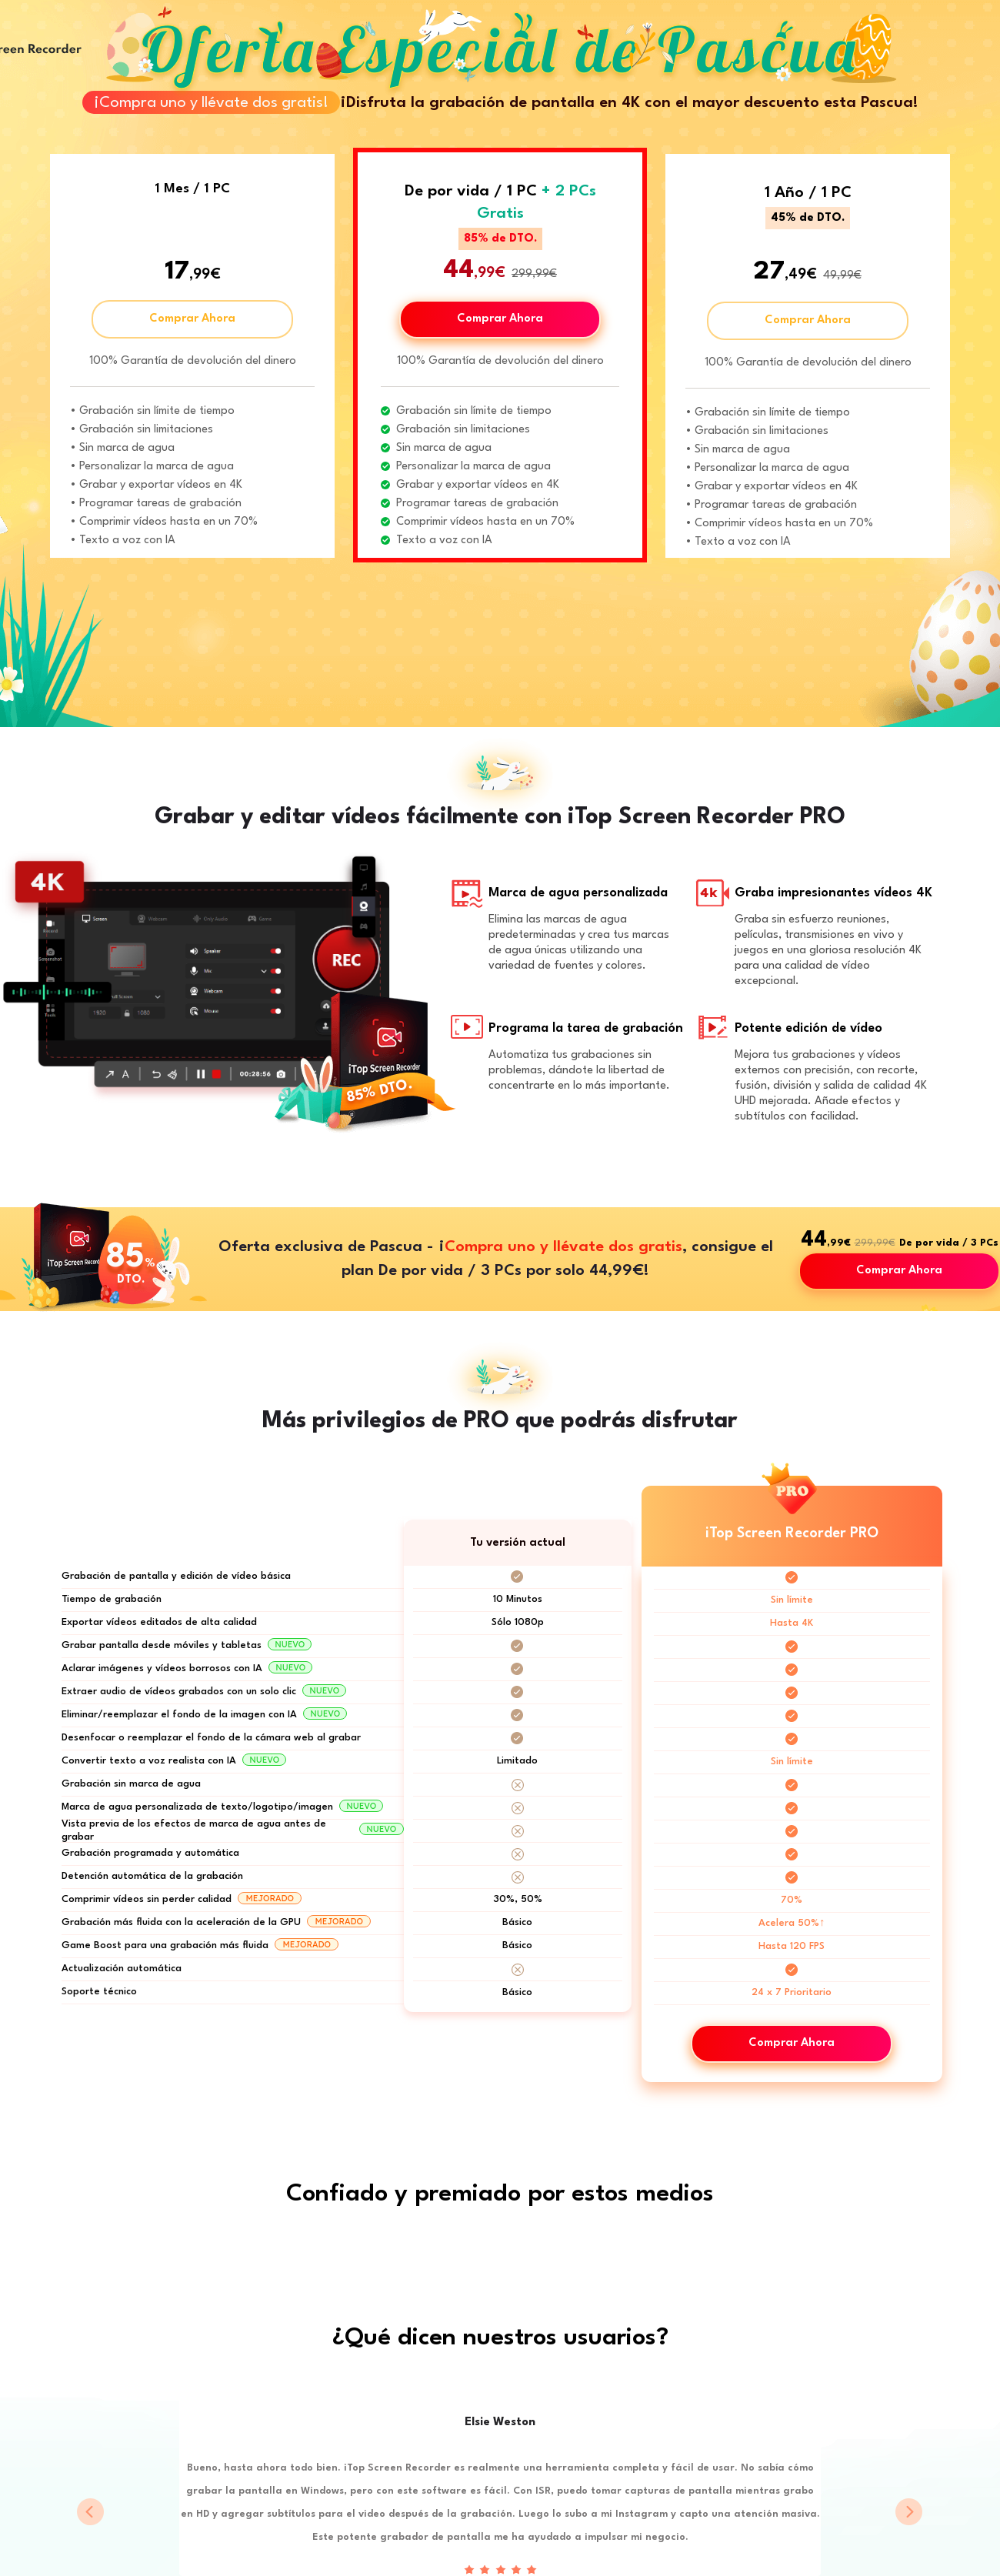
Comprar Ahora (192, 319)
